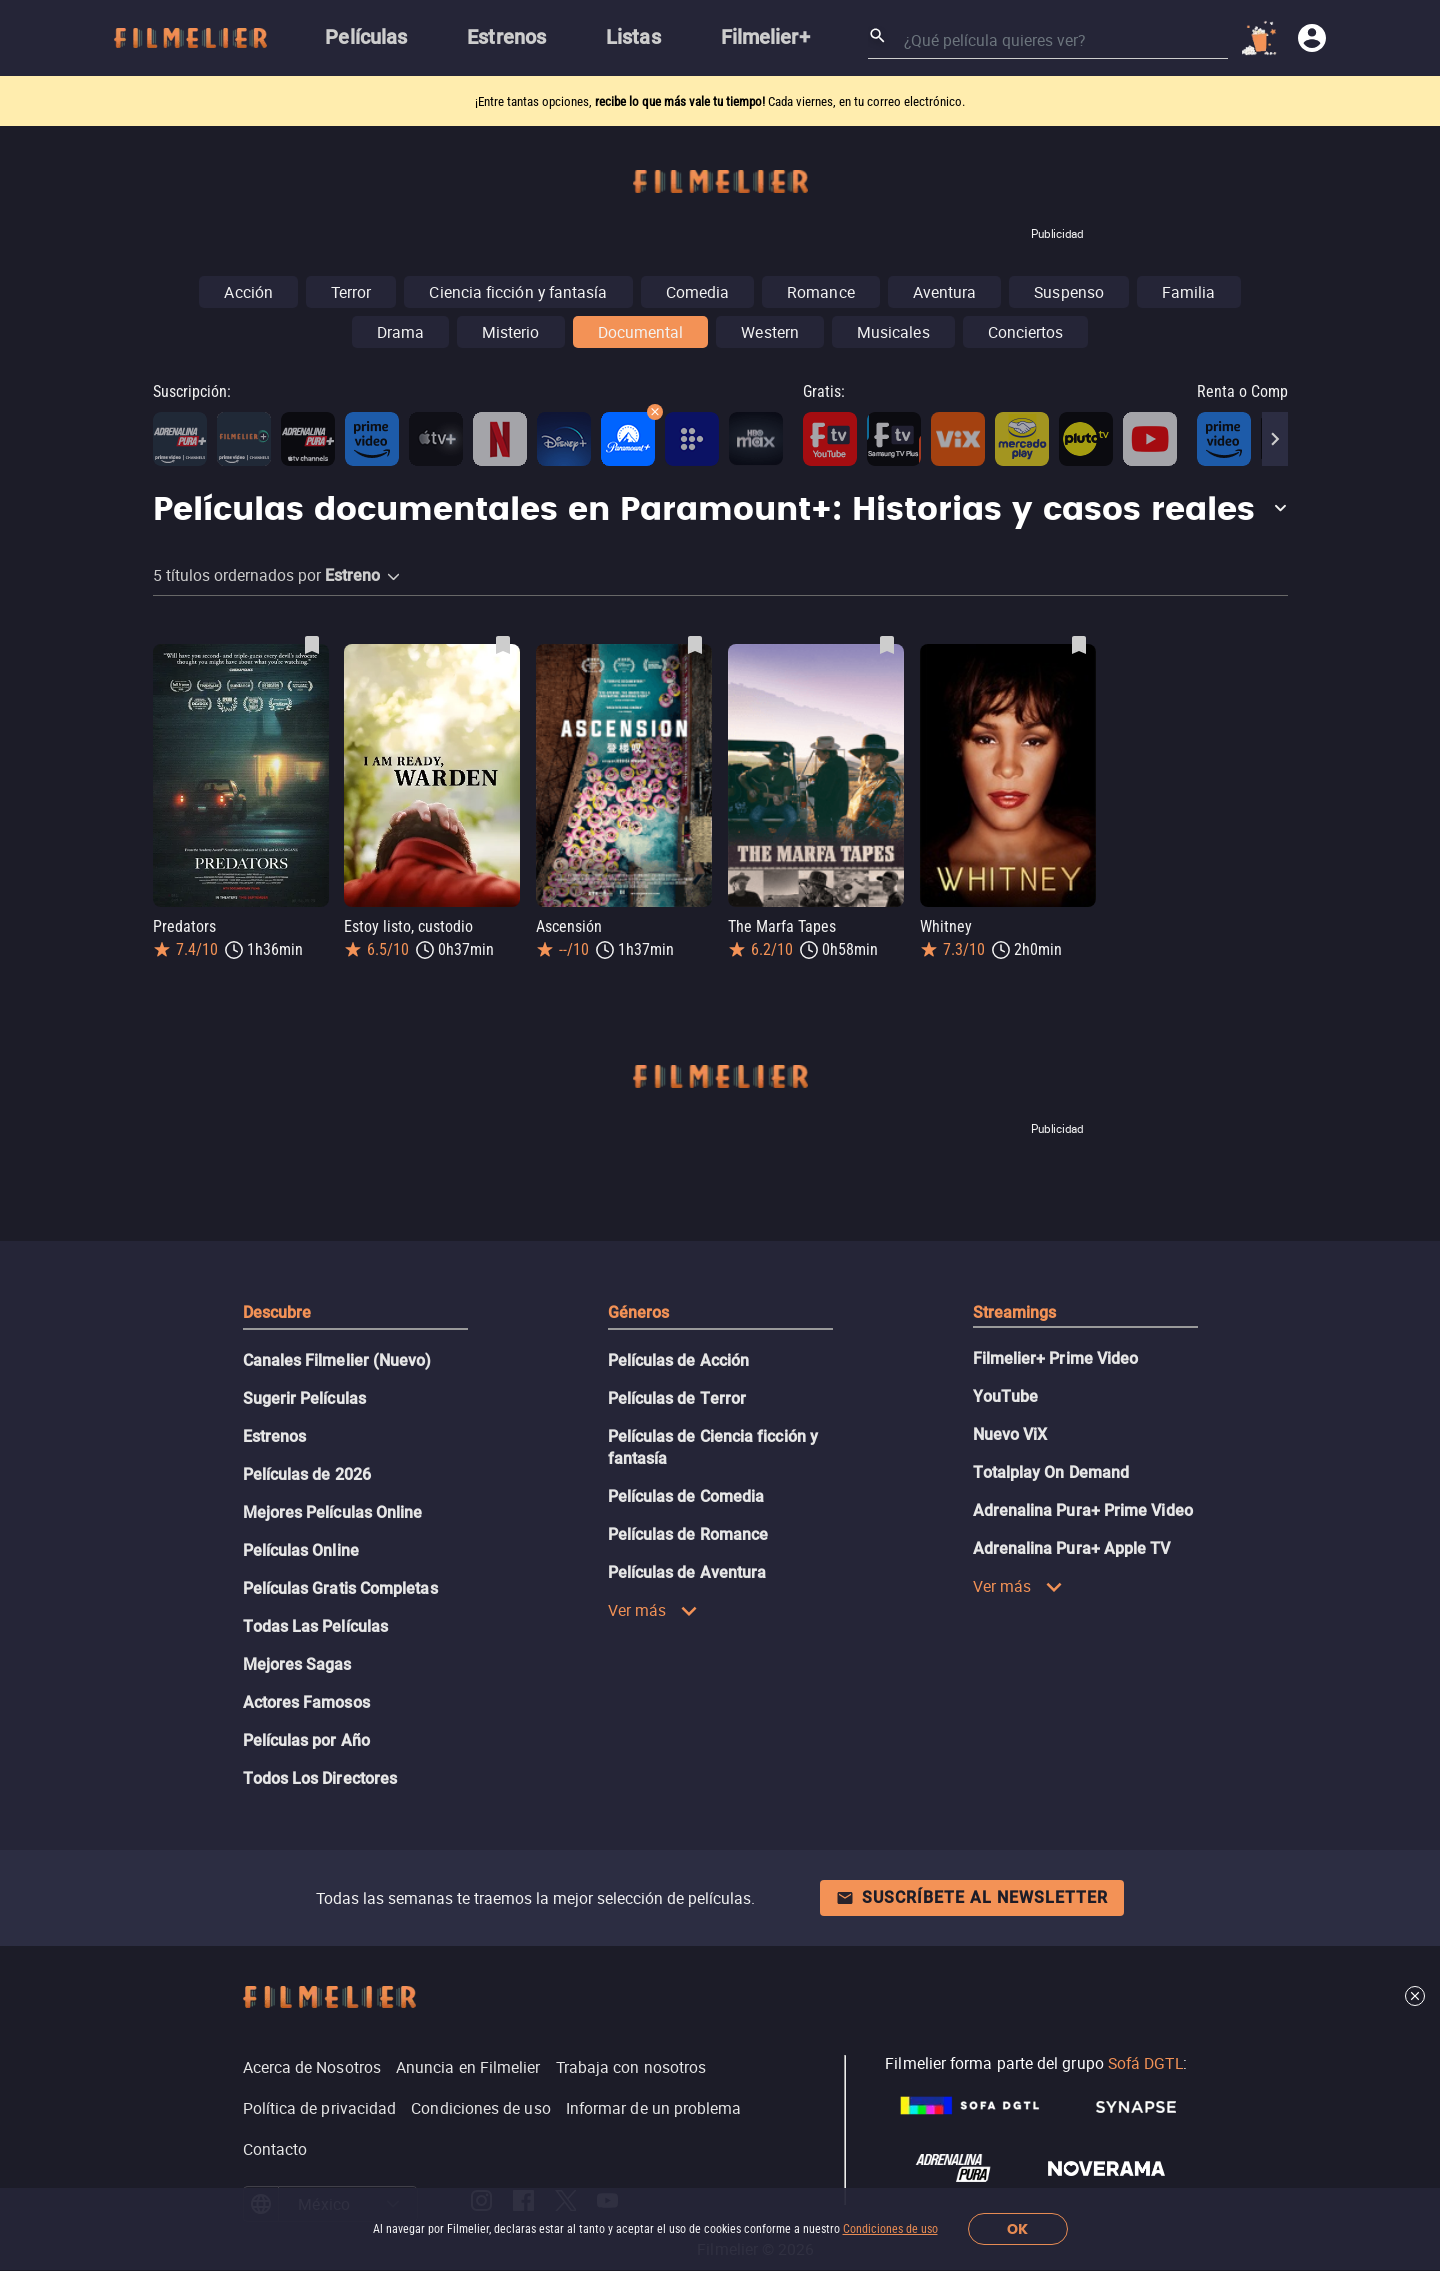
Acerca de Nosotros (312, 2067)
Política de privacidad (320, 2108)
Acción (248, 292)
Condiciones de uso (890, 2229)
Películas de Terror (677, 1398)
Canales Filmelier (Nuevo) (337, 1360)
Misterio (511, 332)
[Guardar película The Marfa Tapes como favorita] (887, 645)
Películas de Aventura (687, 1572)
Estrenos (275, 1436)
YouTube (1006, 1396)
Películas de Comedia (686, 1496)
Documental (641, 332)
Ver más (653, 1610)
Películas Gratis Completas (340, 1588)
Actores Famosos (306, 1702)
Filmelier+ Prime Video (1056, 1358)
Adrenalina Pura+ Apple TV (1072, 1548)
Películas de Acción (679, 1360)
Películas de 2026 (307, 1474)
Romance (821, 292)
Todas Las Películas (316, 1626)
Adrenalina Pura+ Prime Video (1083, 1510)
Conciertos (1026, 332)
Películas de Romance (688, 1534)
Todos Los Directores (320, 1778)
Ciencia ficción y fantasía (518, 292)
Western (770, 332)
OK (1017, 2229)
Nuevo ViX (1010, 1434)
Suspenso (1069, 292)
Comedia (698, 292)
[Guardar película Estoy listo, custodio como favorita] (503, 645)
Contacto (275, 2149)
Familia (1189, 292)
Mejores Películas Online (333, 1512)
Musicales (893, 332)
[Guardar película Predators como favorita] (312, 645)
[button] (720, 511)
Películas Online (301, 1550)
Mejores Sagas (297, 1664)
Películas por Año (306, 1740)
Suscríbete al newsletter (972, 1897)
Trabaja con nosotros (631, 2067)
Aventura (945, 292)
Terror (351, 292)
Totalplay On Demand (1051, 1472)
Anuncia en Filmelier (468, 2067)
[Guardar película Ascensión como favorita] (695, 645)
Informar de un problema (654, 2108)
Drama (400, 332)
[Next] (1275, 439)
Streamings (1015, 1312)
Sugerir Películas (304, 1398)
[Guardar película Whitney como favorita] (1079, 645)
